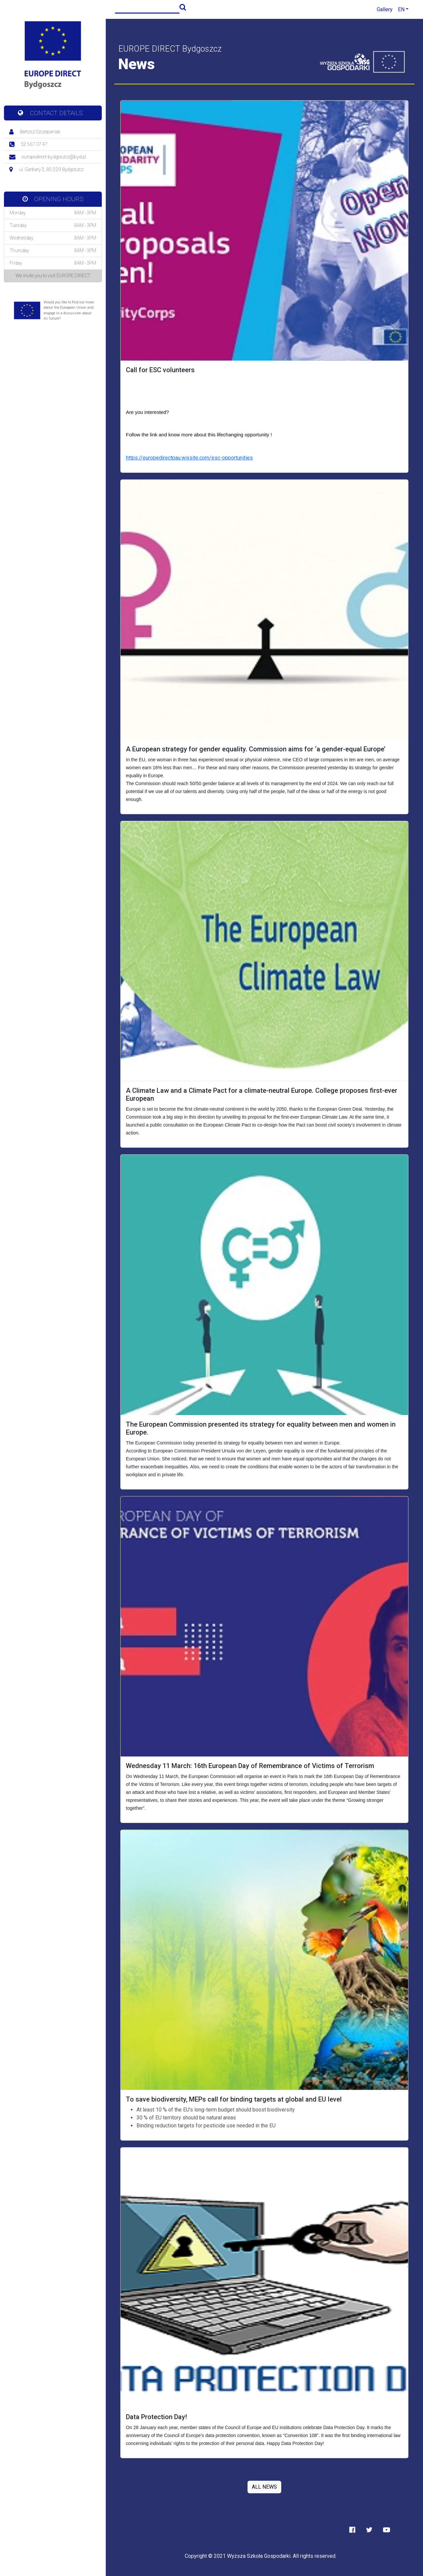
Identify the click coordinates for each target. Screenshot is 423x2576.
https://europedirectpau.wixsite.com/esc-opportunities (189, 458)
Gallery (385, 9)
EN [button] (401, 9)
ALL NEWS (264, 2487)
